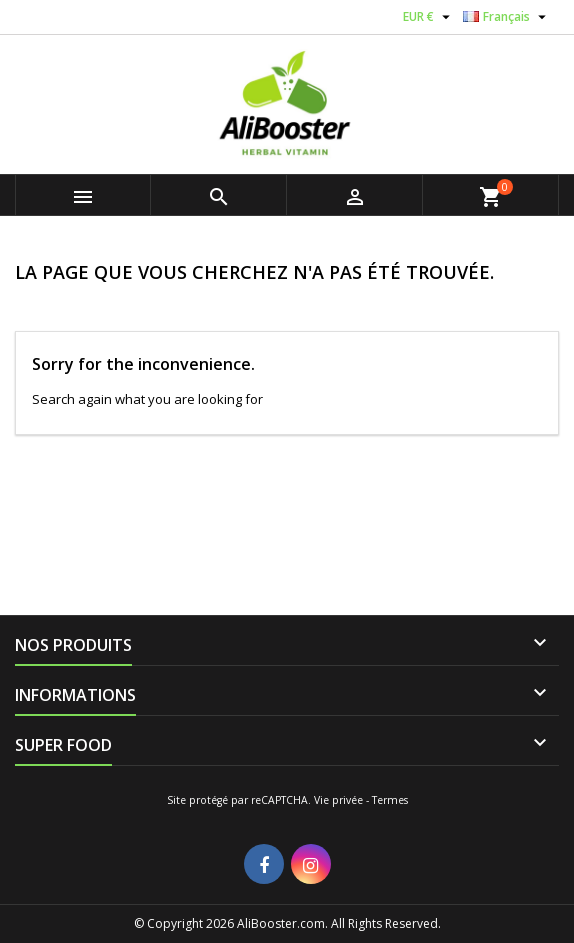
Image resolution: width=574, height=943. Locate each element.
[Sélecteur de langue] (507, 17)
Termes (390, 800)
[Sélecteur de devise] (429, 17)
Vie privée (338, 800)
